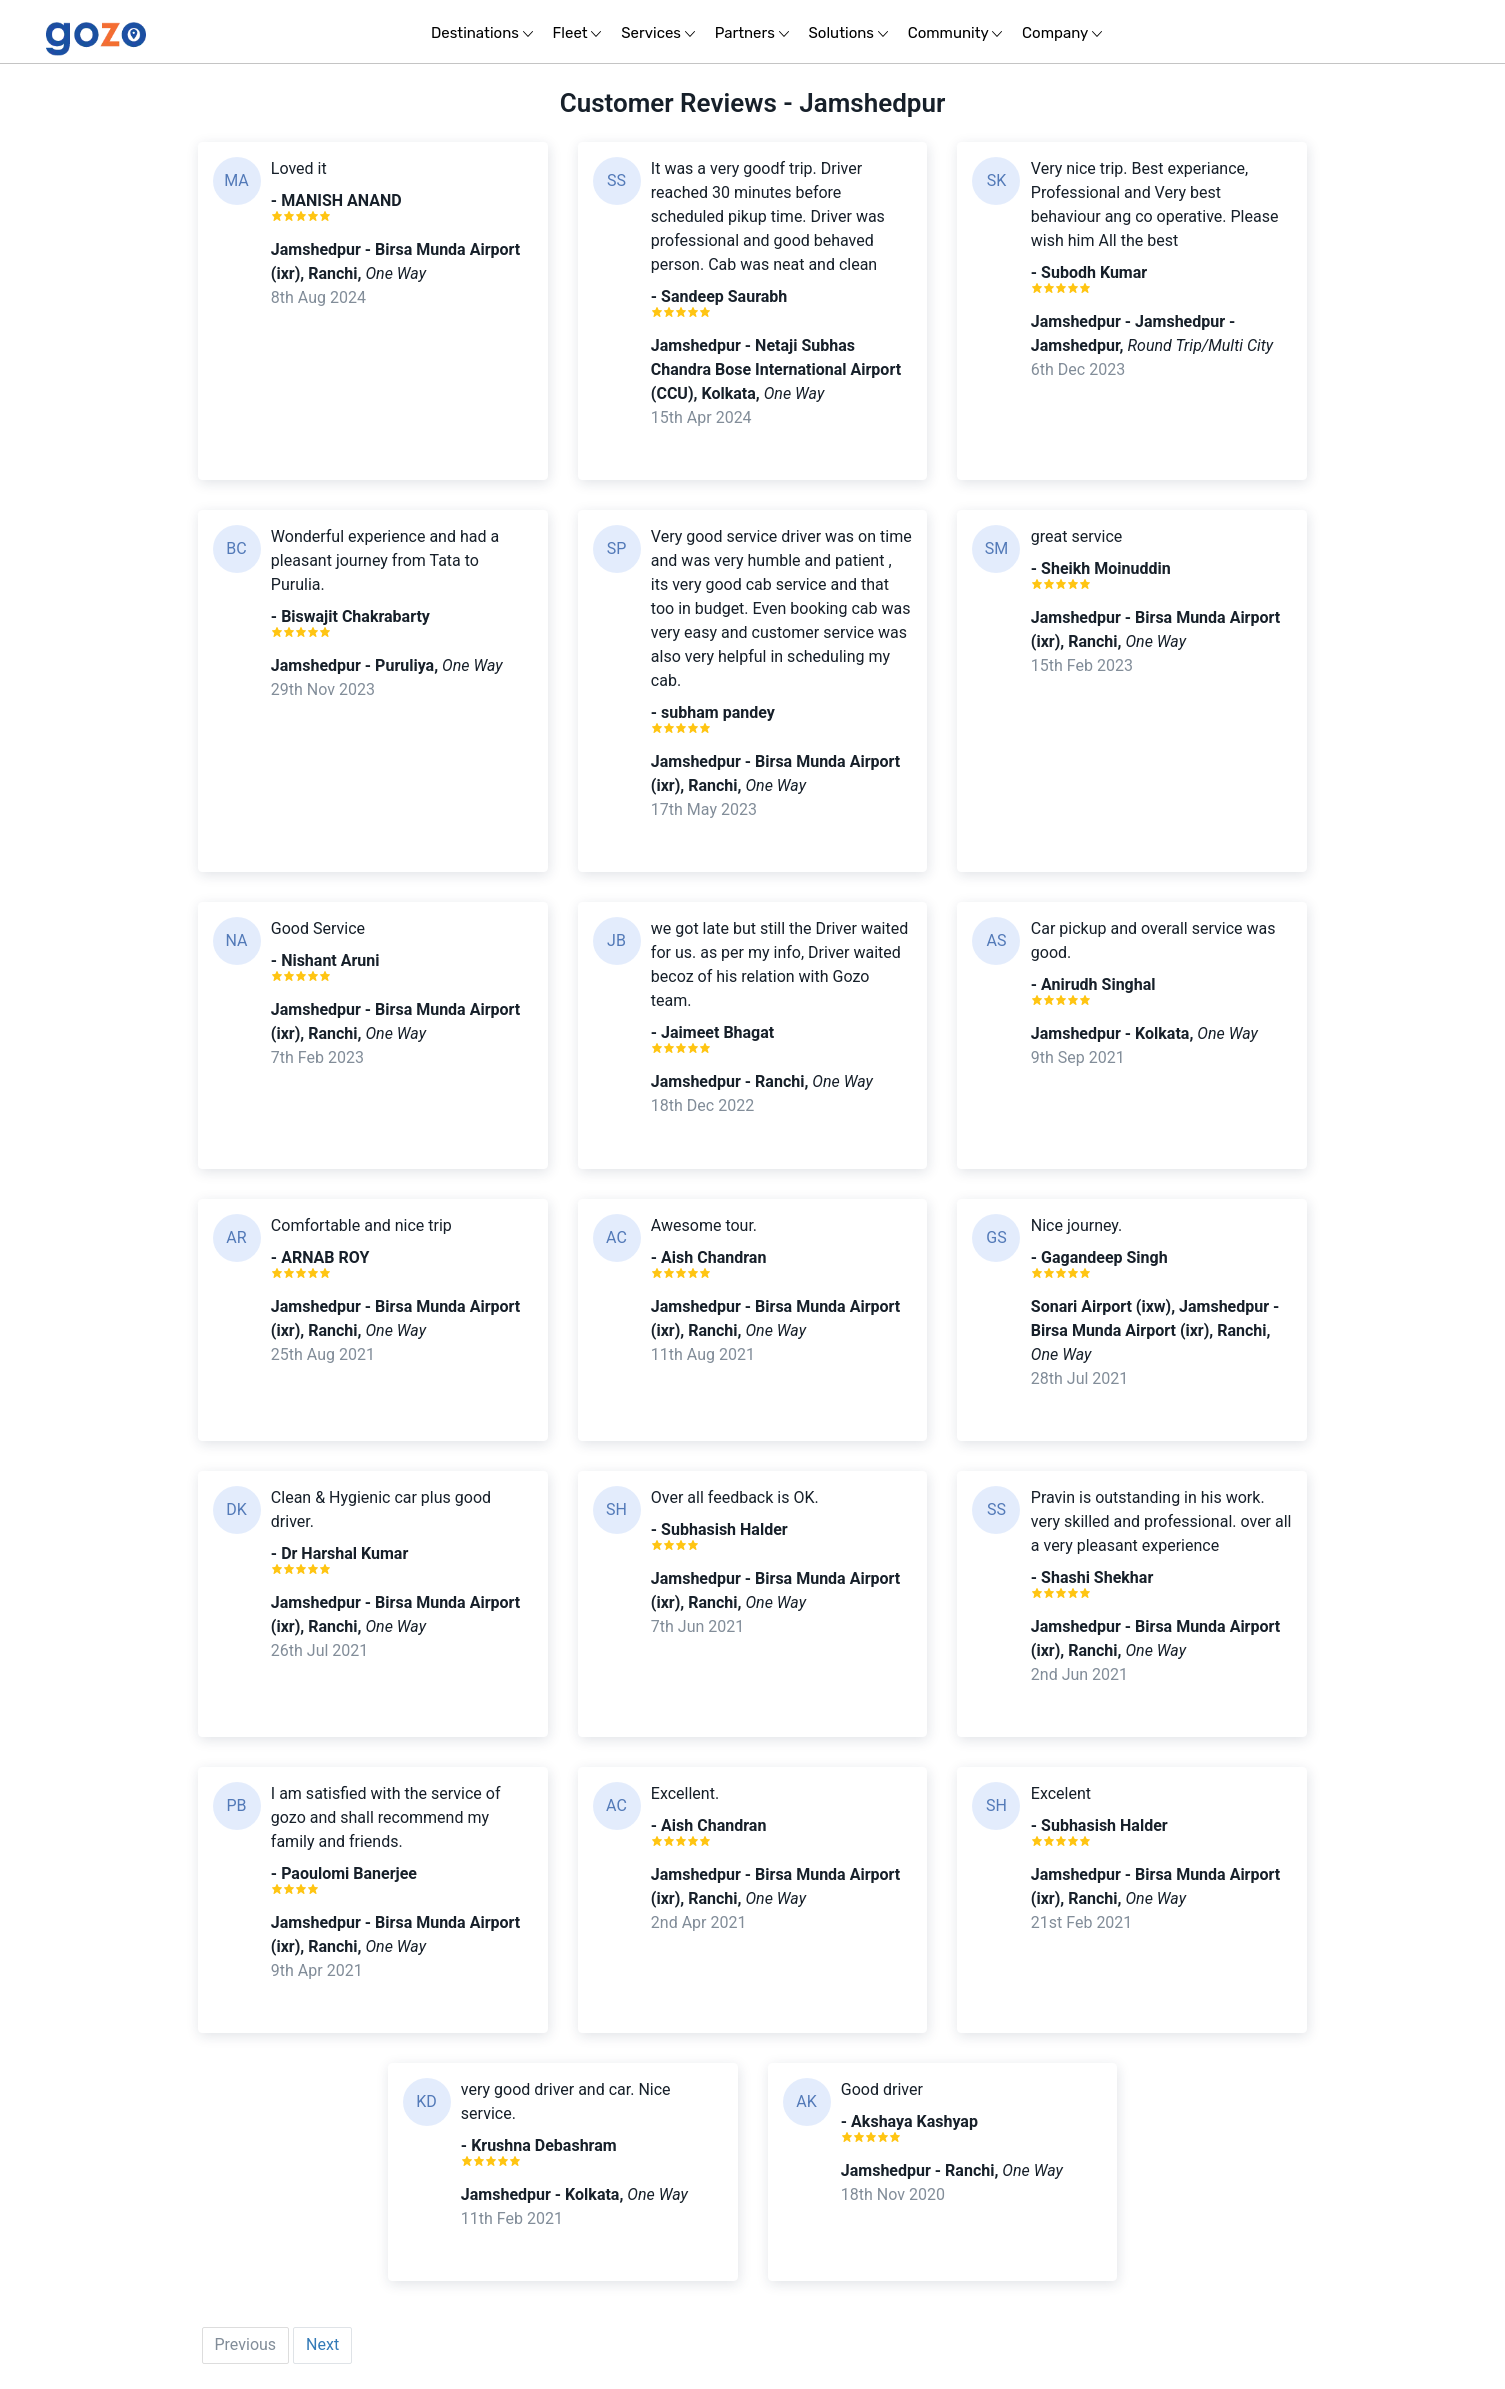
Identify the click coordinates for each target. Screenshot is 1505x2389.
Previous (246, 2344)
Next (322, 2344)
